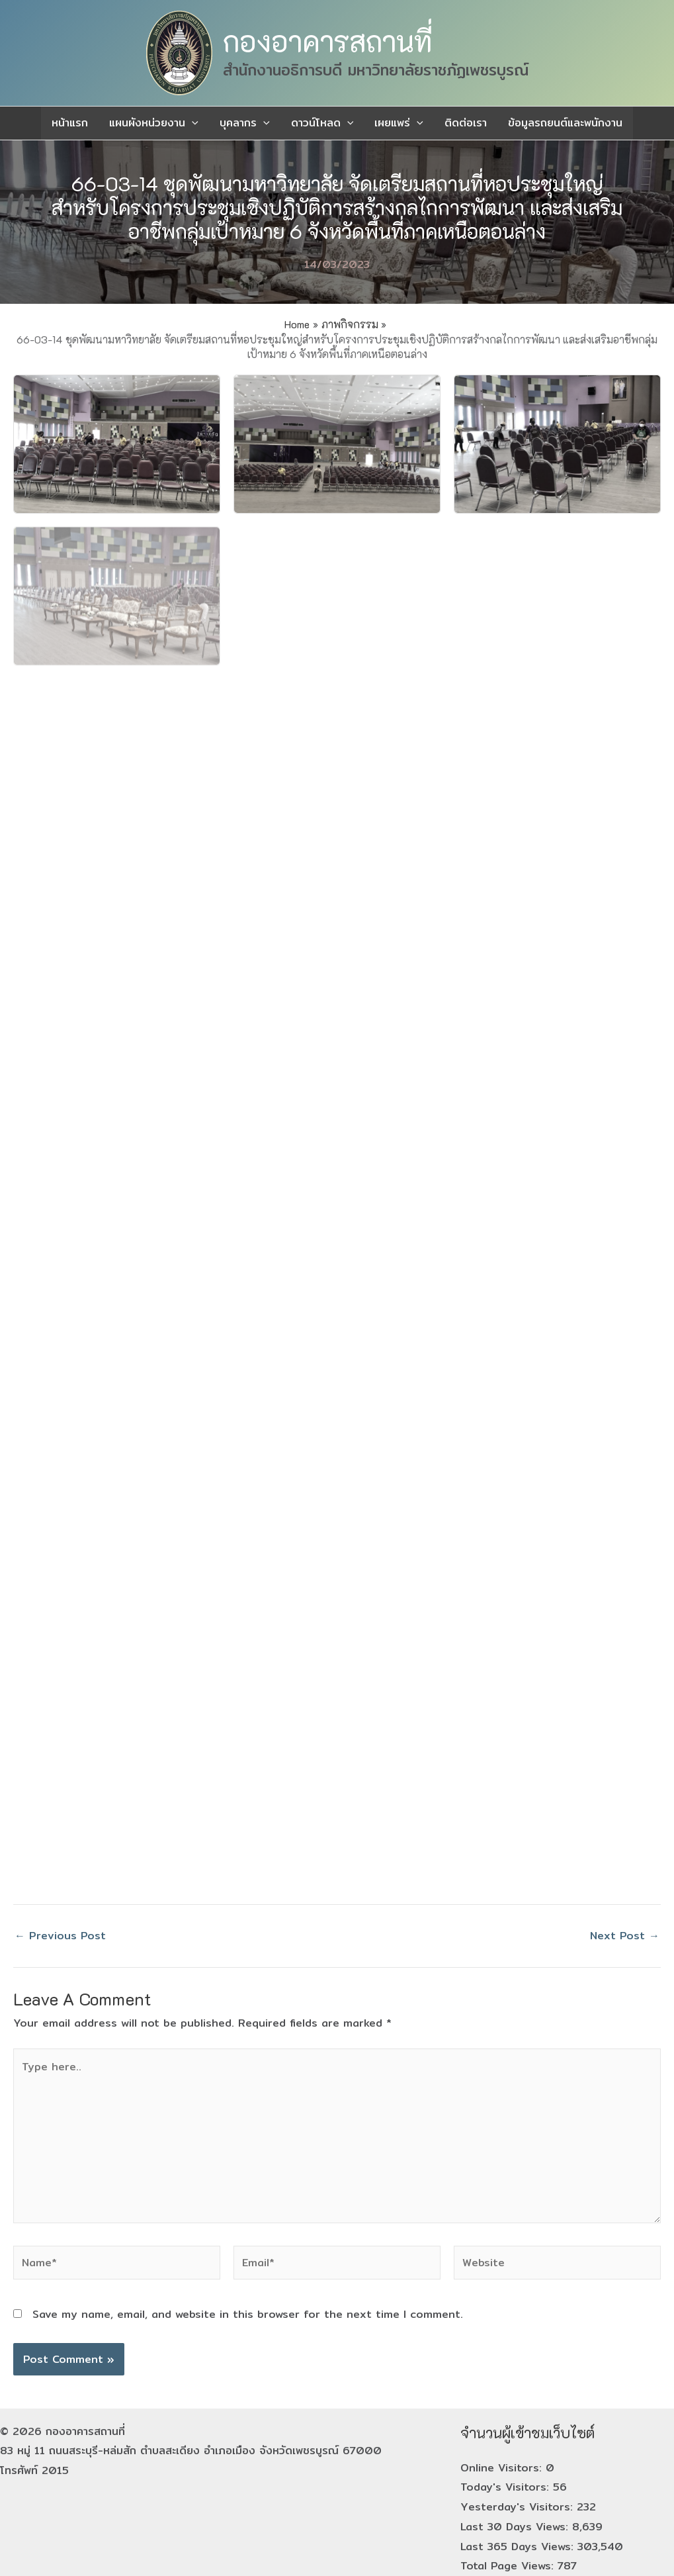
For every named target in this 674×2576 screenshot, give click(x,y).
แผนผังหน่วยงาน (153, 123)
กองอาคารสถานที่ (327, 41)
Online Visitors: (503, 2468)
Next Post (624, 1936)
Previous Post (60, 1936)
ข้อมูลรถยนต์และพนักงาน (565, 123)
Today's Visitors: (506, 2487)
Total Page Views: (509, 2565)
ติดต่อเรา (465, 123)
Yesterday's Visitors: (518, 2507)
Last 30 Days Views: (516, 2526)
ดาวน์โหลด (322, 123)
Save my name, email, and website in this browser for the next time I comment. (247, 2314)
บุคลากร (245, 123)
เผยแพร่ (398, 123)
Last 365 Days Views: (518, 2546)
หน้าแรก (70, 123)
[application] (191, 123)
